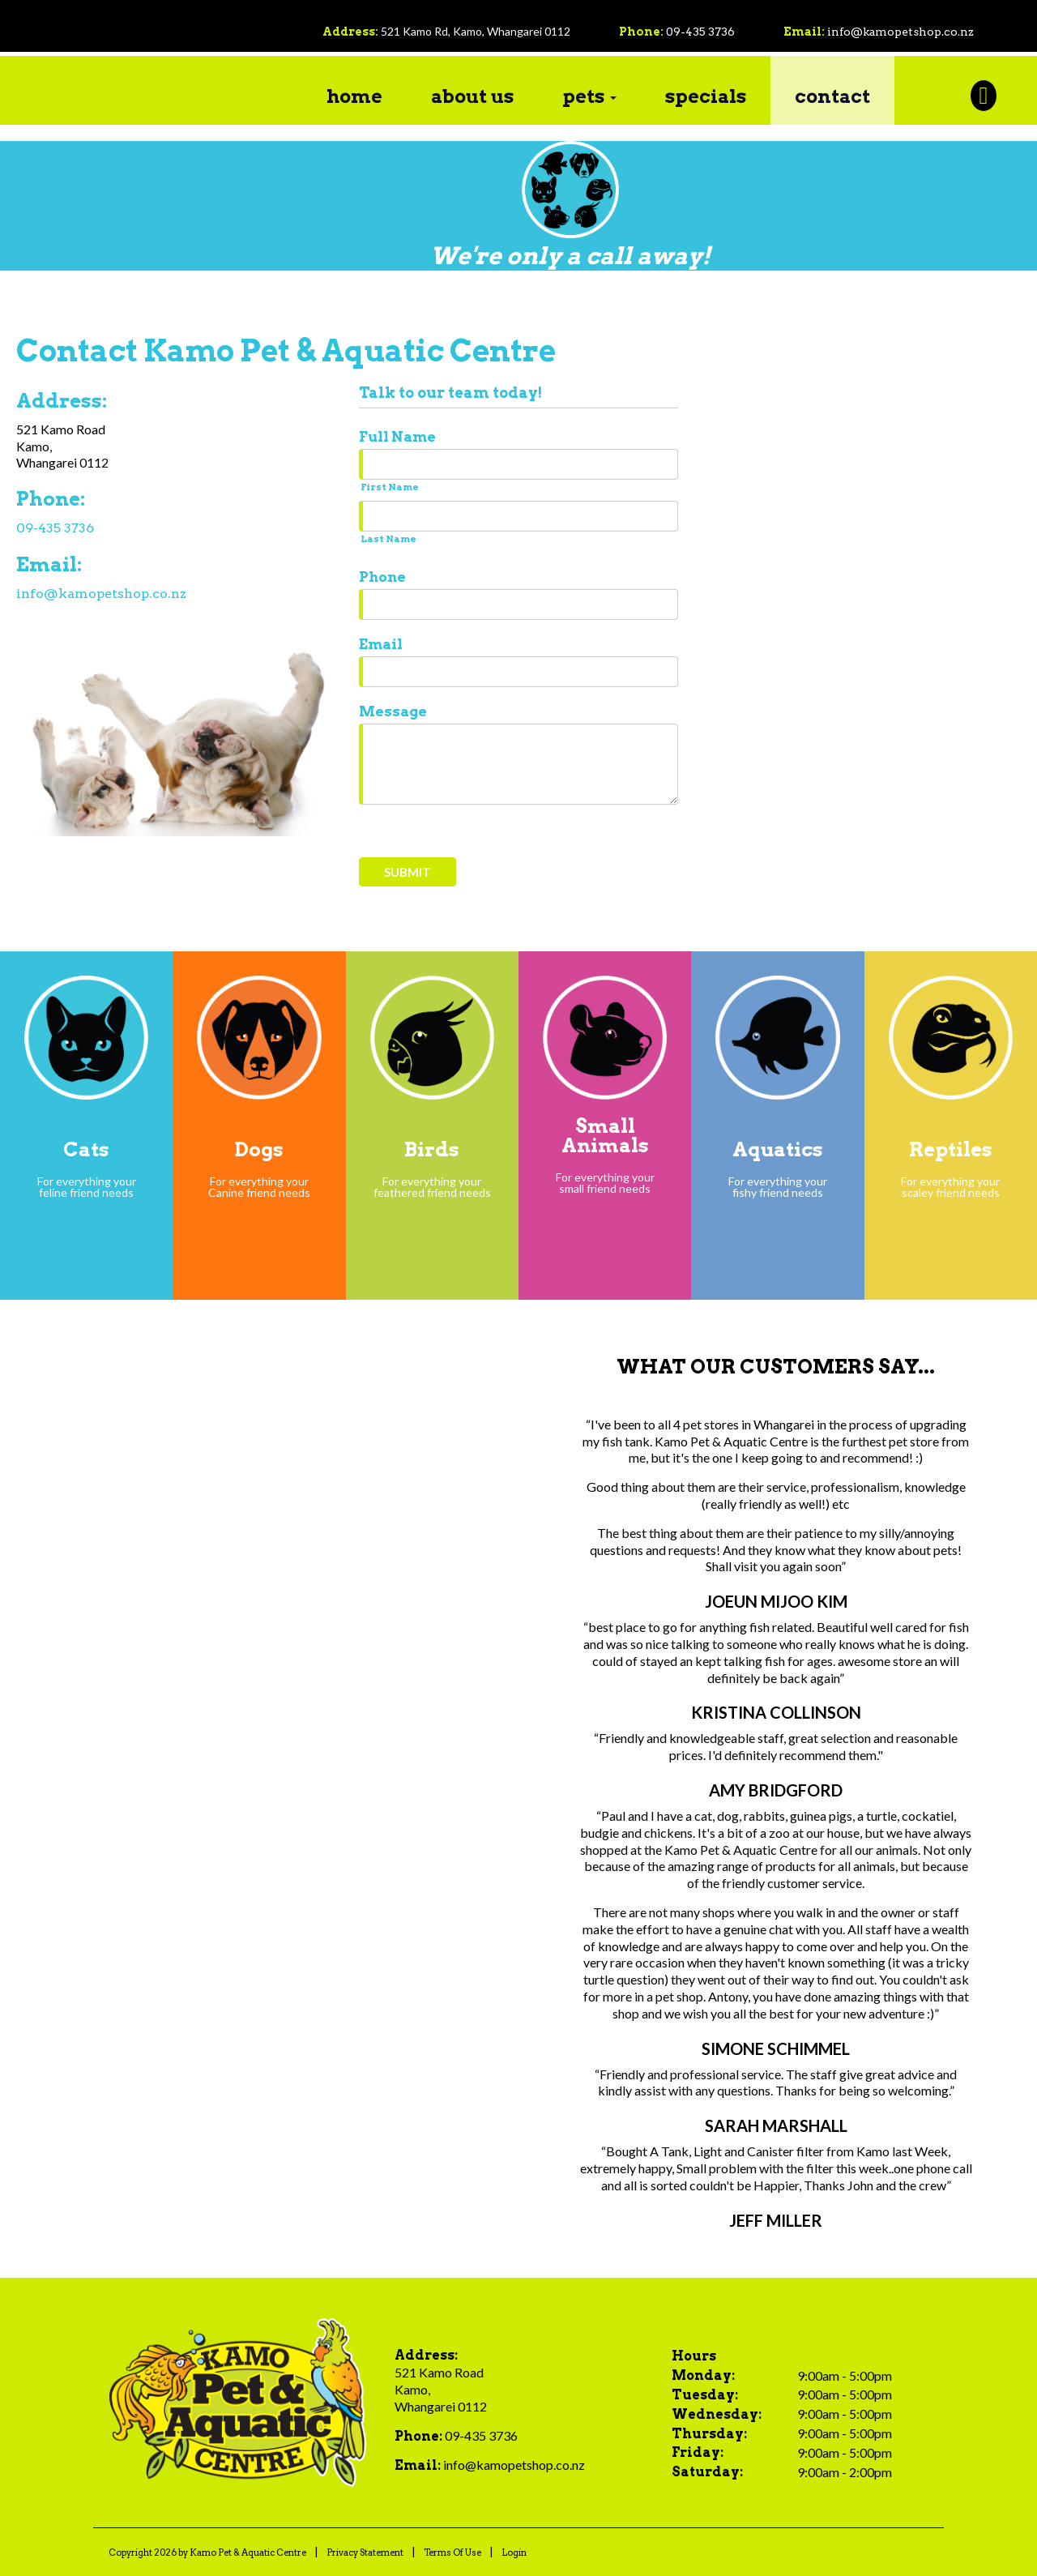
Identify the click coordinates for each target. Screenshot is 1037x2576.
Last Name (388, 538)
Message (393, 711)
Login (514, 2551)
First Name (390, 486)
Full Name (397, 436)
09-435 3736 (700, 31)
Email (381, 643)
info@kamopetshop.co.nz (900, 31)
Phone (382, 576)
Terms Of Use (452, 2551)
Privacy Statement (364, 2551)
